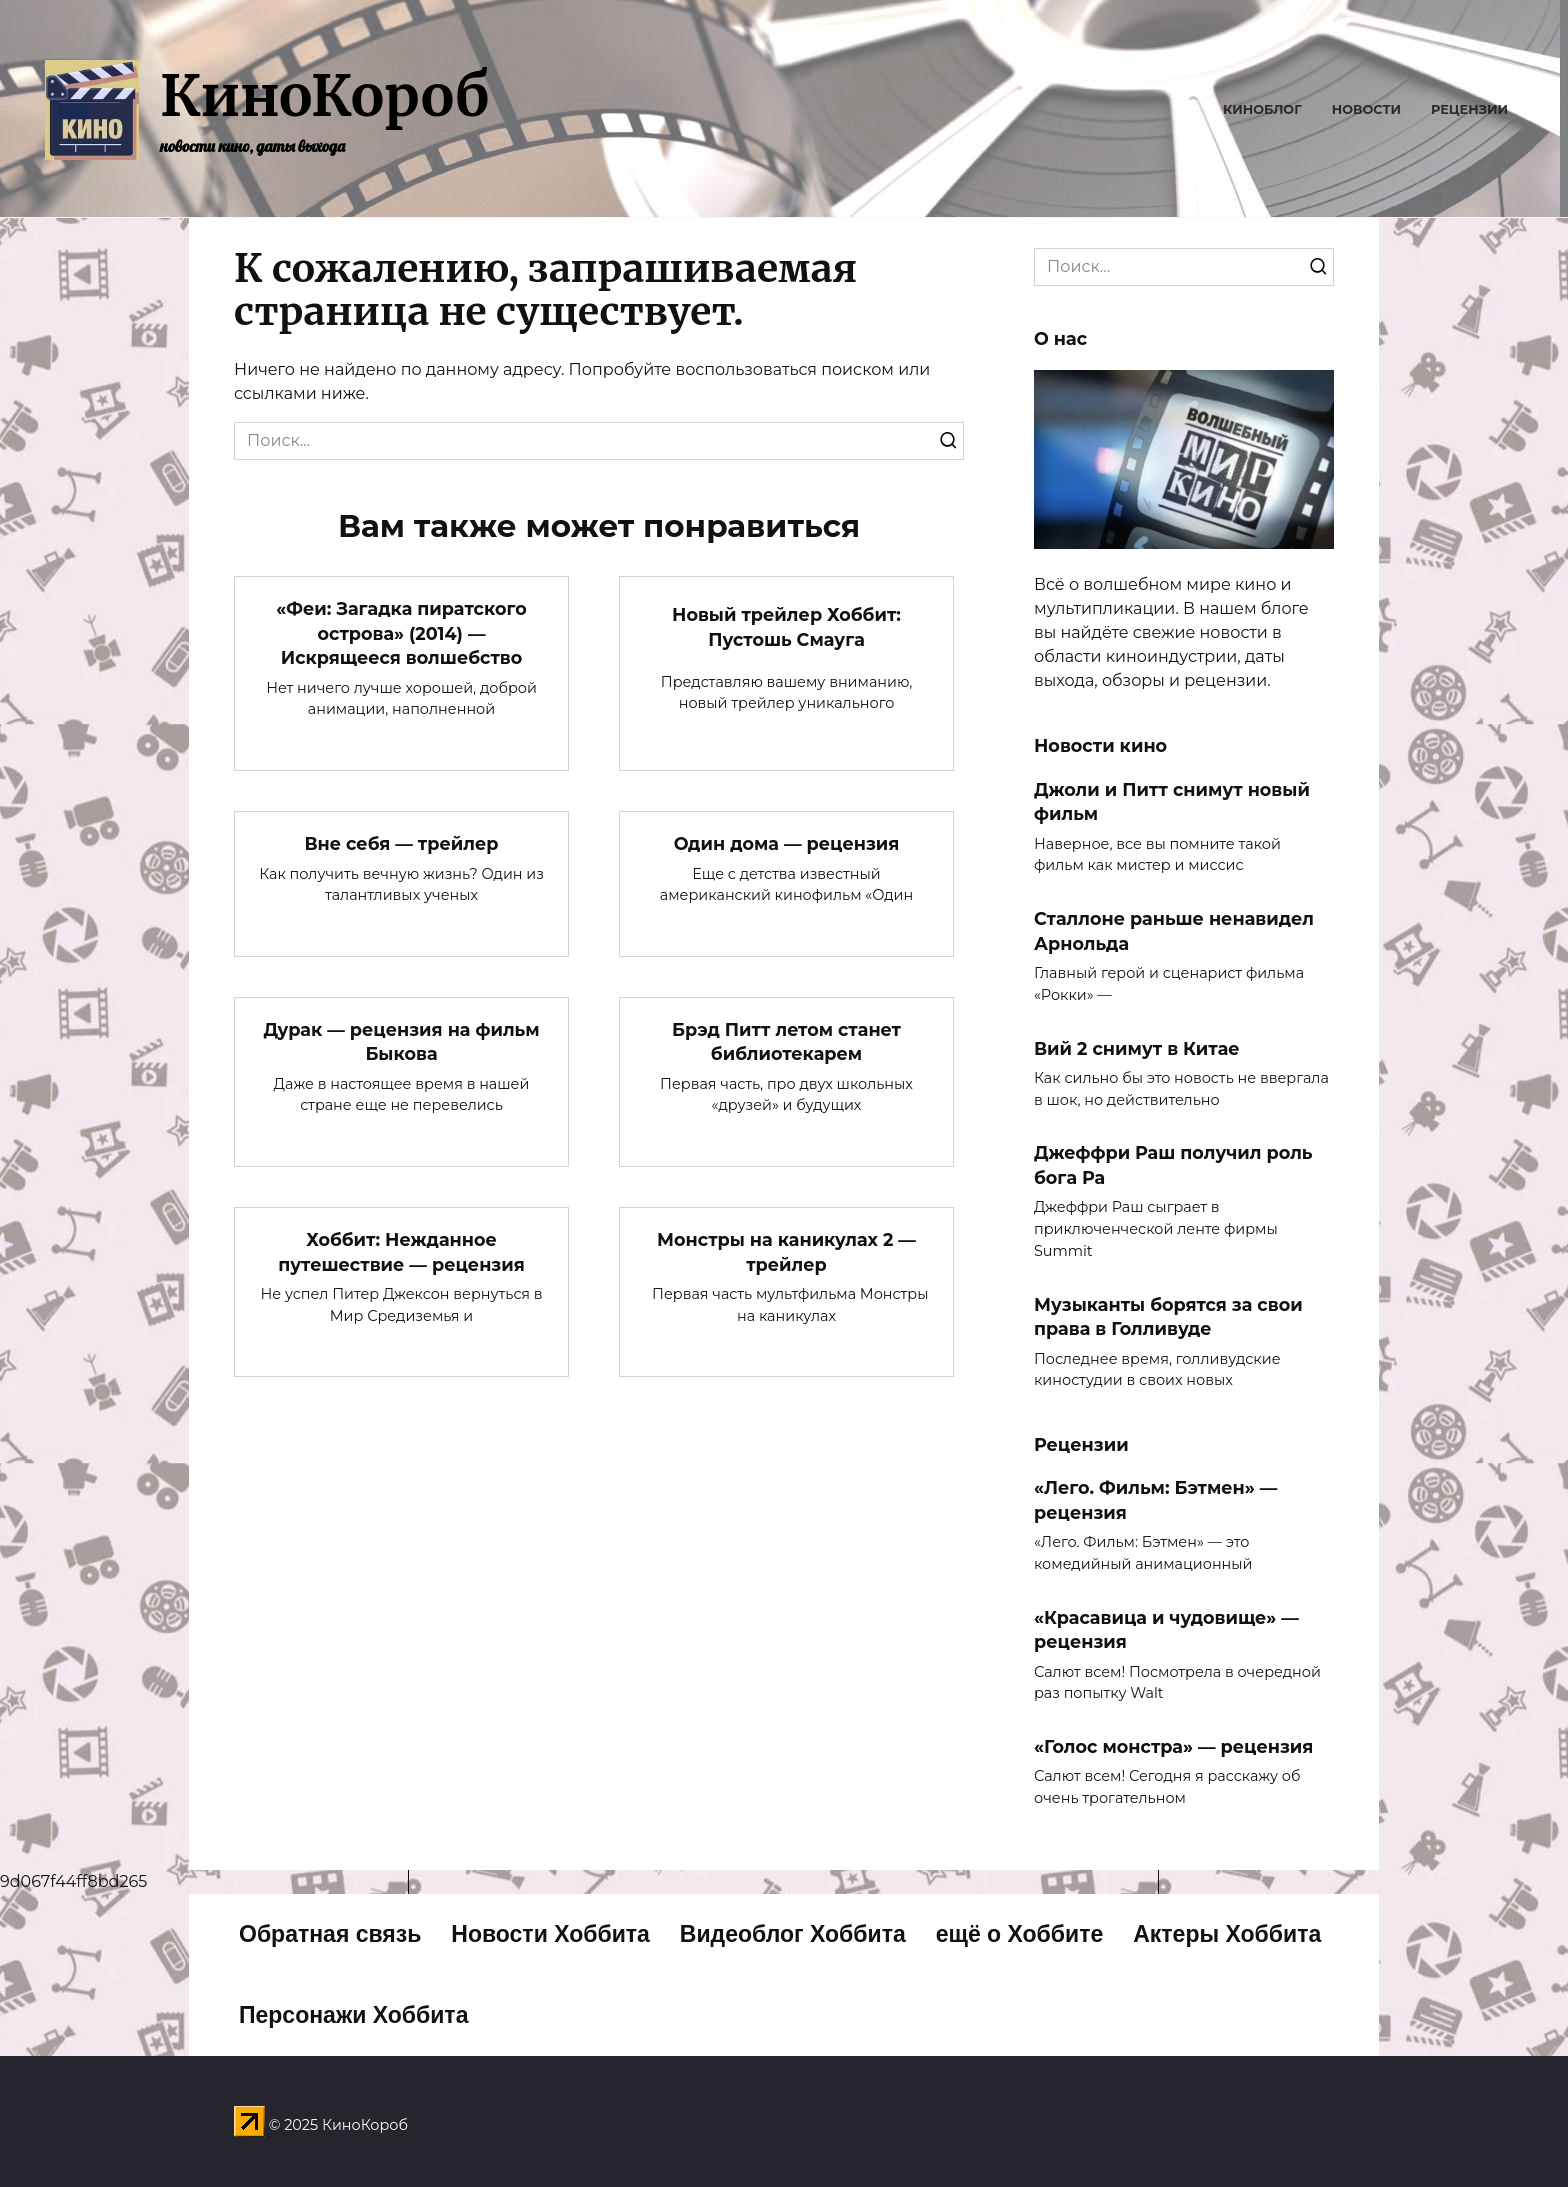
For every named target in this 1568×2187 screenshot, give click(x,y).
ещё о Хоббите (1020, 1934)
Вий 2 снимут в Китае (1137, 1047)
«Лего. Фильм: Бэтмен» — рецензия (1155, 1500)
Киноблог (1262, 109)
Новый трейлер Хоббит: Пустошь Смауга (786, 627)
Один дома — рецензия (787, 843)
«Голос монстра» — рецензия (1173, 1746)
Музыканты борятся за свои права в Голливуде (1168, 1316)
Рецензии (1469, 109)
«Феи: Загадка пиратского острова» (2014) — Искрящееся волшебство (401, 633)
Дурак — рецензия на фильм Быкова (401, 1042)
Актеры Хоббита (1227, 1934)
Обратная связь (330, 1934)
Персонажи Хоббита (353, 2015)
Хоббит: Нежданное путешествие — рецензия (401, 1252)
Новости (1366, 109)
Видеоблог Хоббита (793, 1934)
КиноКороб (324, 96)
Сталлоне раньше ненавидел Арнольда (1174, 931)
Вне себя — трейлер (401, 843)
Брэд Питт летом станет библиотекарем (786, 1042)
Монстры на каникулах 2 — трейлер (786, 1252)
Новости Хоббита (550, 1934)
